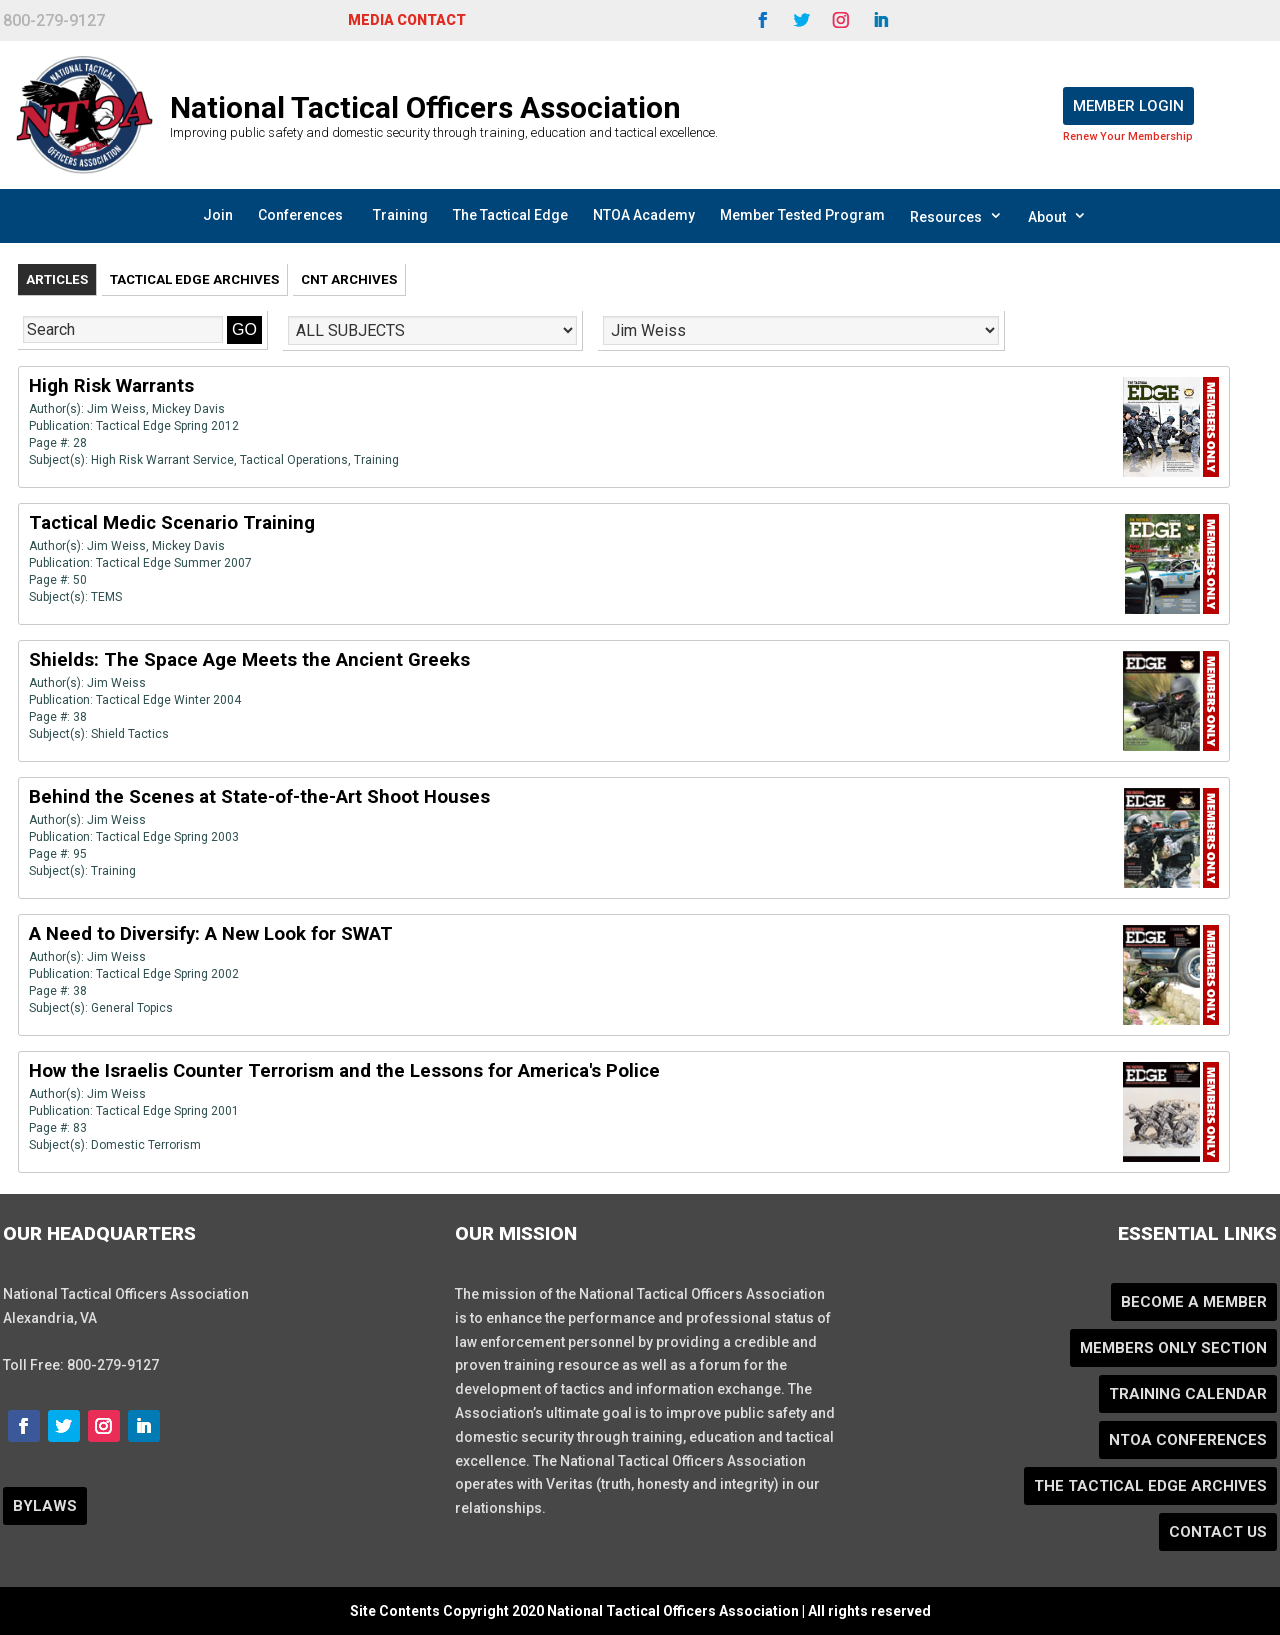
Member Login (1128, 106)
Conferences (300, 215)
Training (400, 215)
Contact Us (1218, 1532)
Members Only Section (1173, 1348)
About (1057, 216)
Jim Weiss (116, 409)
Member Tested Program (802, 215)
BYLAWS (45, 1506)
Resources (956, 216)
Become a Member (1194, 1302)
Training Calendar (1188, 1394)
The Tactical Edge (510, 215)
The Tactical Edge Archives (1150, 1486)
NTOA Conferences (1188, 1440)
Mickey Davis (188, 409)
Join (218, 215)
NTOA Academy (644, 215)
